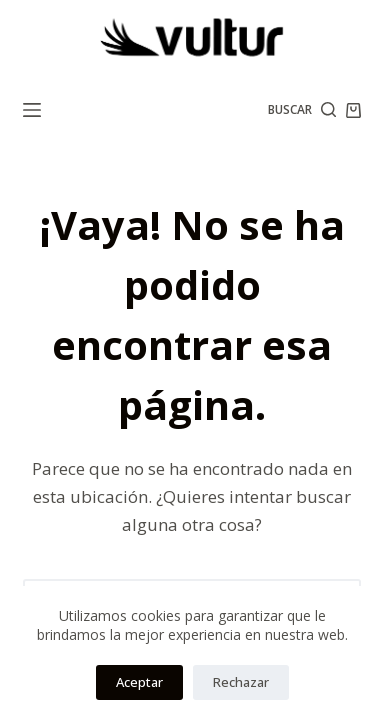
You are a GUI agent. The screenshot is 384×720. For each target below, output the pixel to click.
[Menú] (32, 110)
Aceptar (139, 682)
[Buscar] (302, 110)
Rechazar (241, 682)
